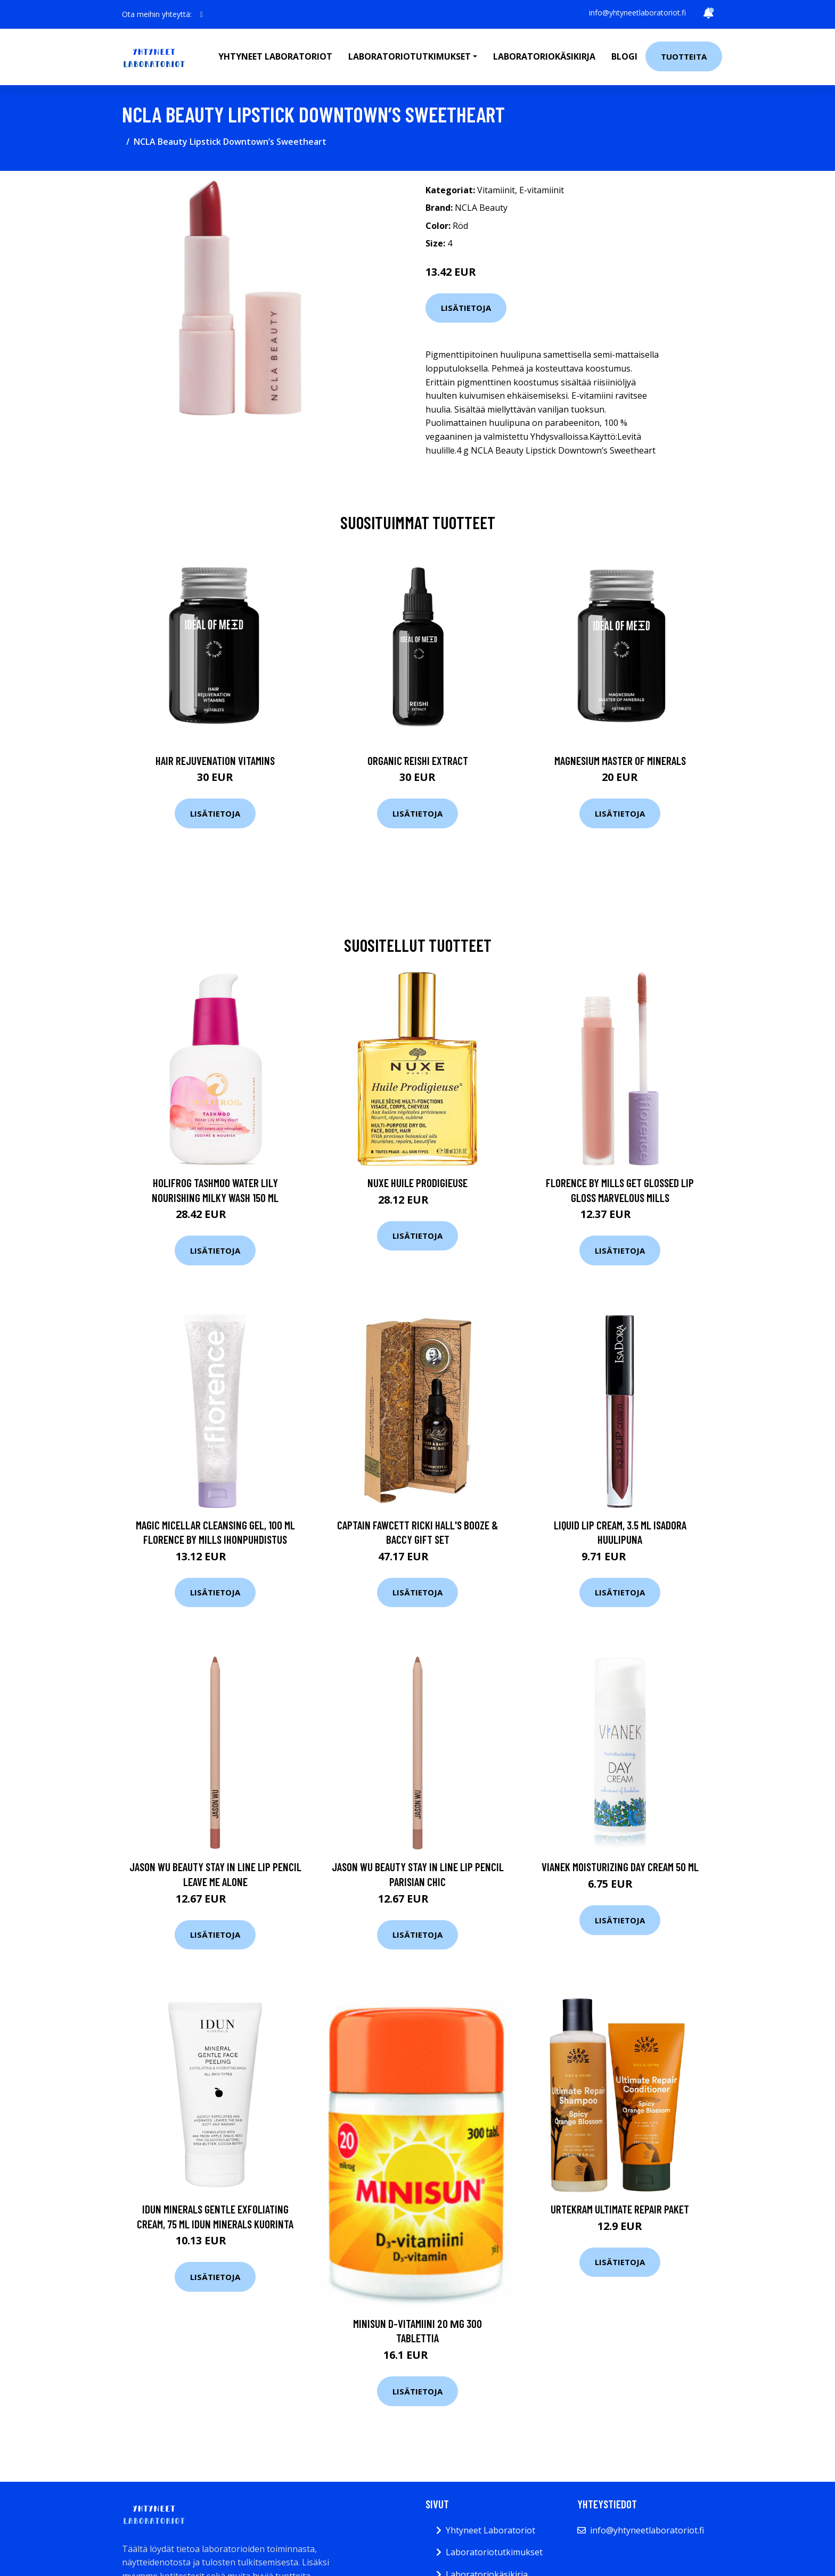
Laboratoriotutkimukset (494, 2552)
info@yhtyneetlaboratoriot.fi (637, 12)
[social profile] (201, 14)
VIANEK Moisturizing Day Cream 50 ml (620, 1866)
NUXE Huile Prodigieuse (417, 1182)
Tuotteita (684, 56)
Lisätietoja (466, 307)
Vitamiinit (496, 190)
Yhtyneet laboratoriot (275, 56)
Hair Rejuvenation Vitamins (215, 760)
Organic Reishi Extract (417, 760)
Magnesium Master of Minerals (620, 760)
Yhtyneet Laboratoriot (490, 2530)
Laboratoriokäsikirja (544, 56)
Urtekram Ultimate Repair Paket (620, 2209)
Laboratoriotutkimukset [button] (409, 56)
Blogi (624, 56)
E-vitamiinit (541, 190)
